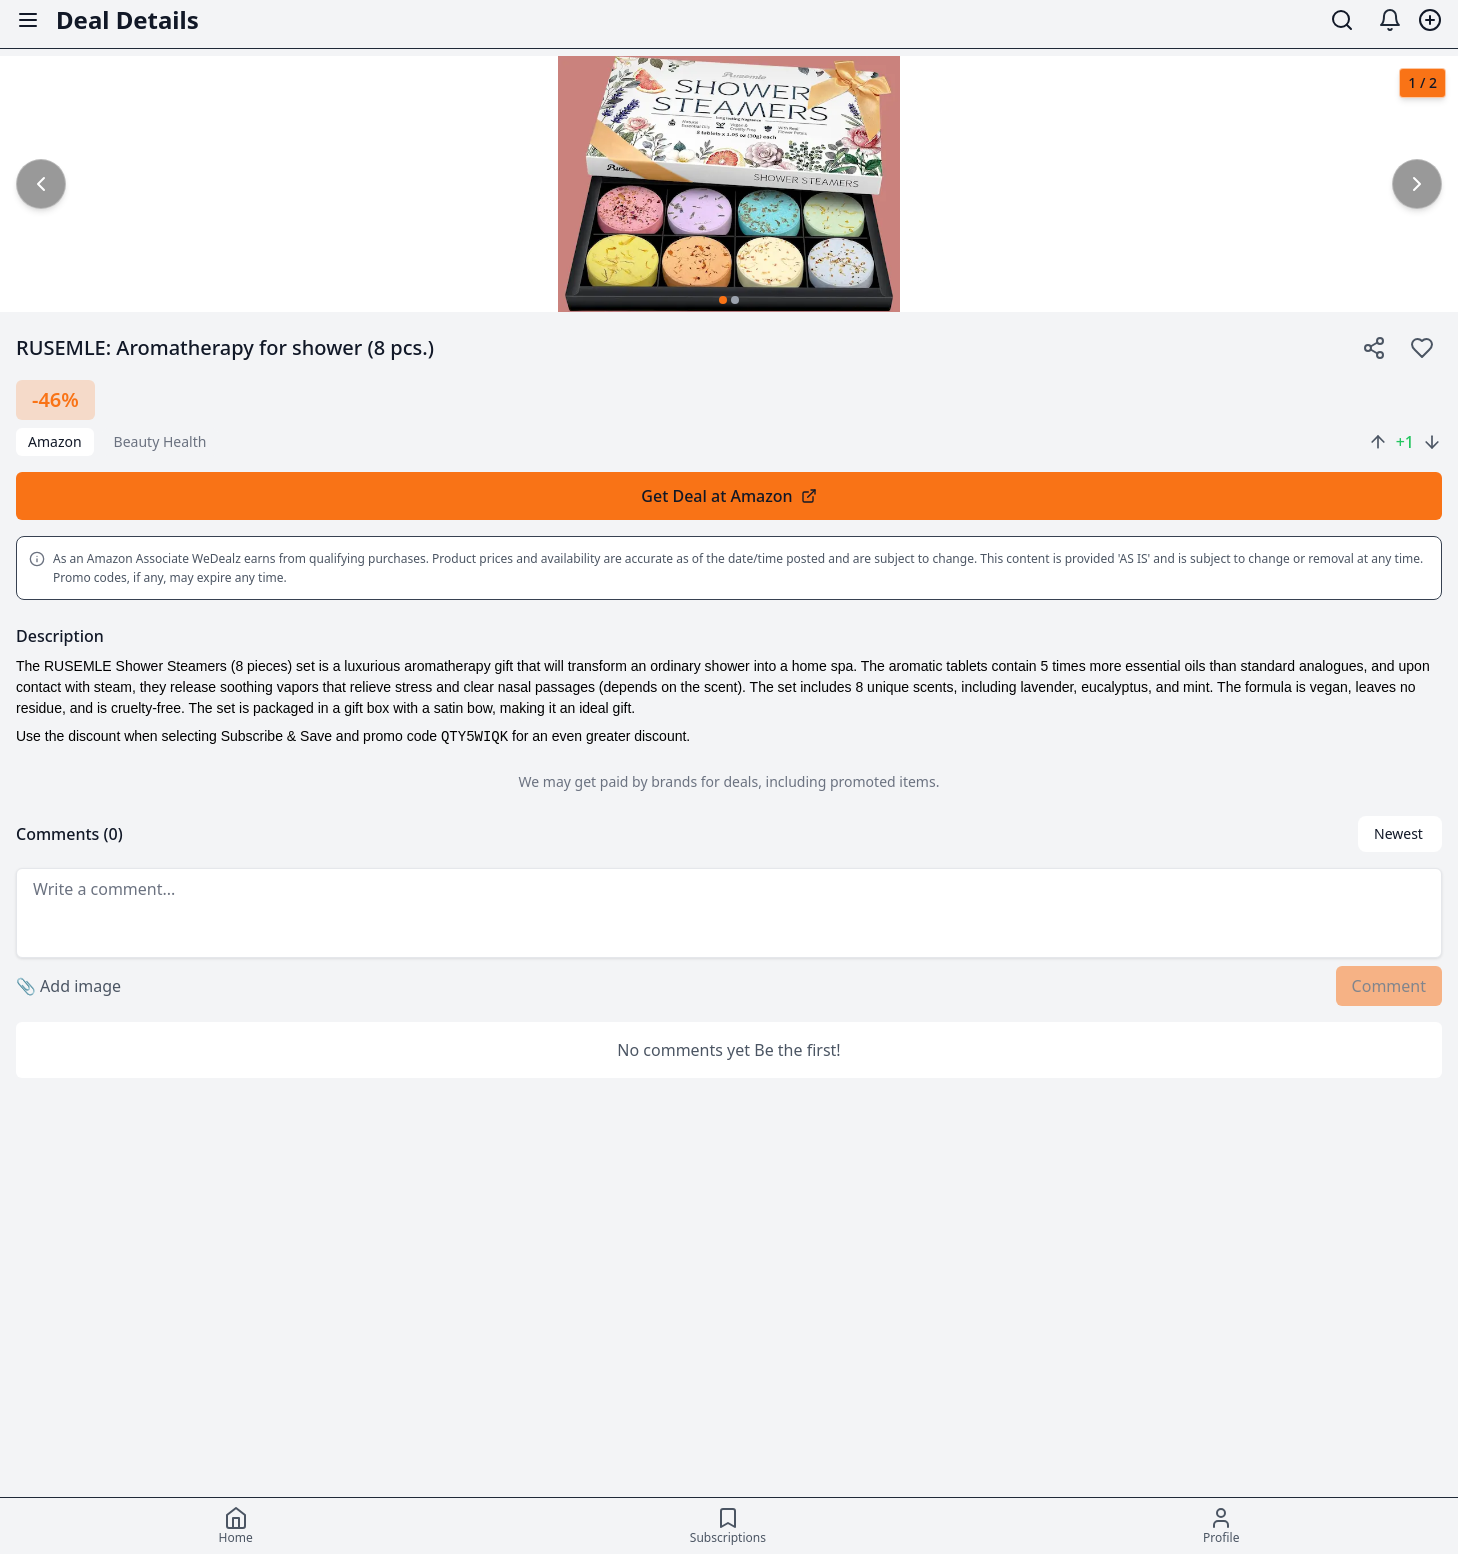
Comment (1389, 986)
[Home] (236, 1526)
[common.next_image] (1417, 184)
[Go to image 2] (735, 300)
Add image (68, 986)
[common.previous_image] (41, 184)
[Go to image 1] (723, 300)
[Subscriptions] (728, 1526)
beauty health (160, 441)
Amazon (55, 441)
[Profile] (1221, 1526)
